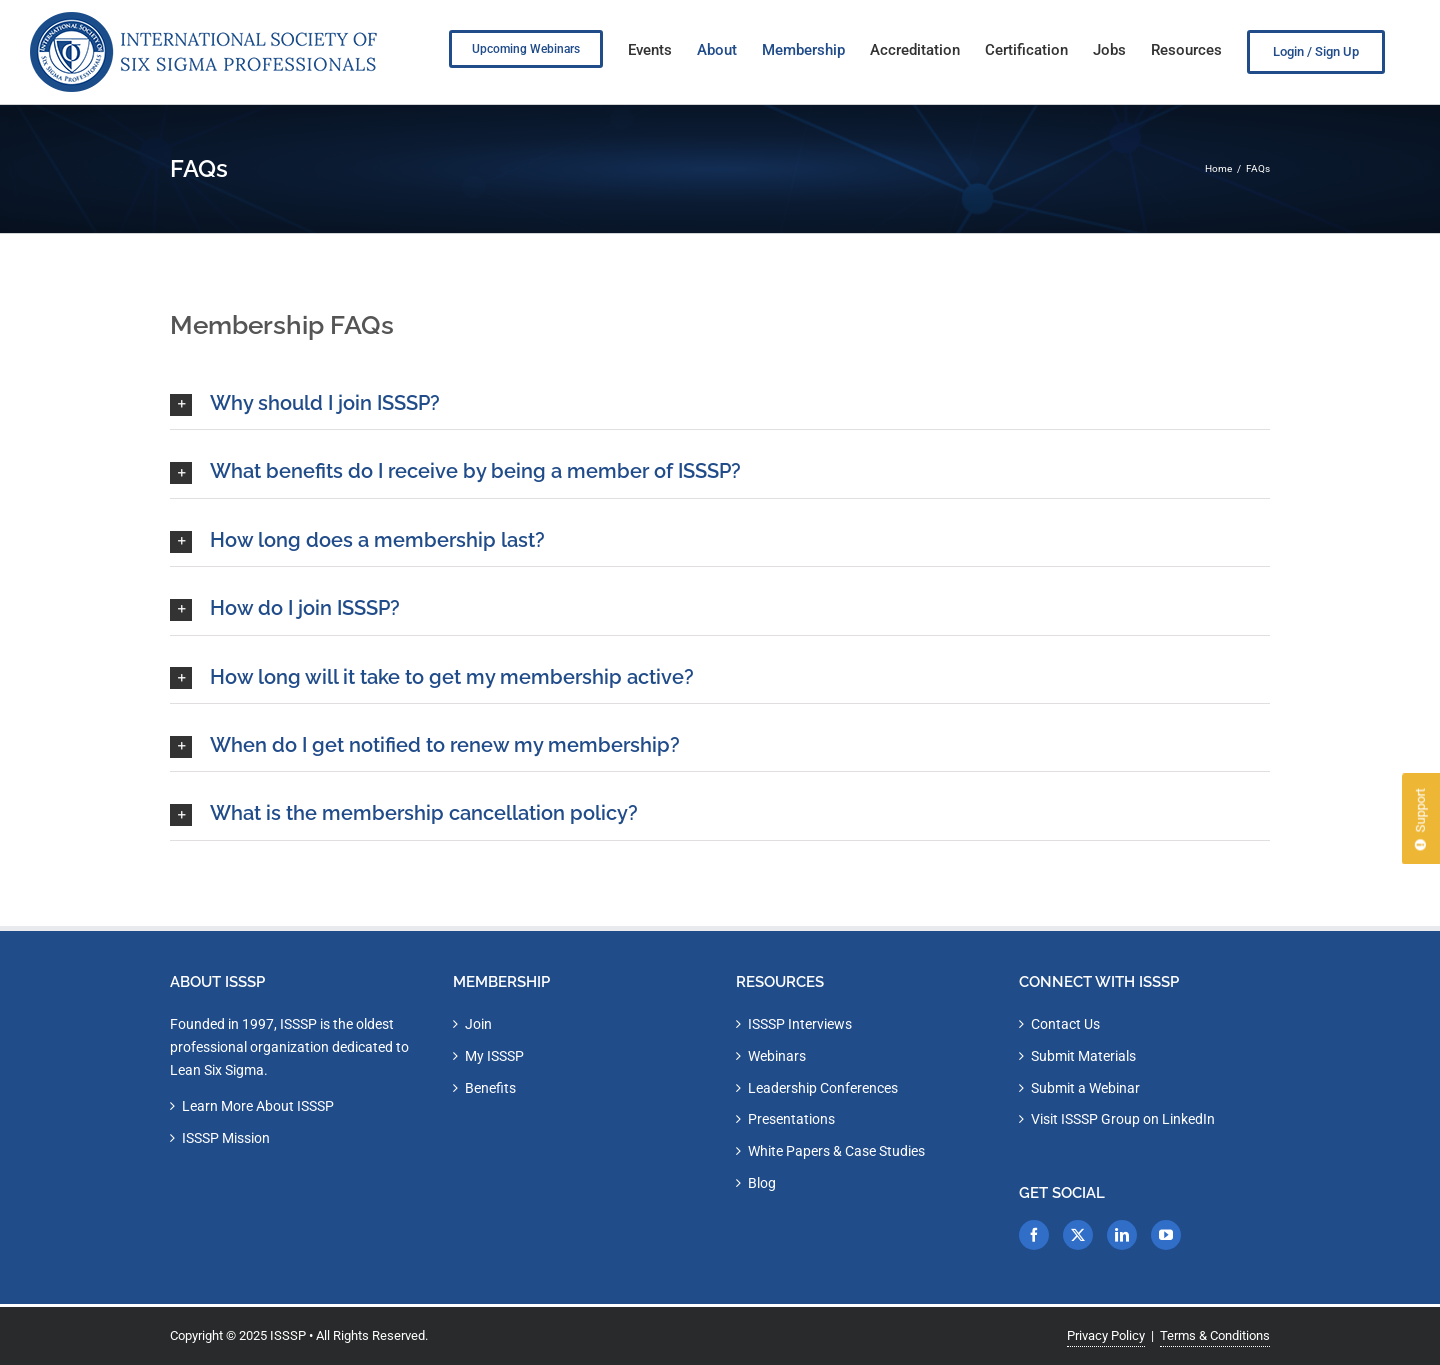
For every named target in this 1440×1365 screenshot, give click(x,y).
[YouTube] (1166, 1235)
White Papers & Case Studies (836, 1151)
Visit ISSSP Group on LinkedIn (1123, 1119)
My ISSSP (494, 1056)
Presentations (791, 1119)
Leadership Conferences (823, 1088)
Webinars (777, 1056)
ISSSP (288, 1335)
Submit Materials (1083, 1056)
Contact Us (1065, 1024)
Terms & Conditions (1215, 1335)
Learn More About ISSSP (258, 1106)
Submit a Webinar (1085, 1088)
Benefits (490, 1088)
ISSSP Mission (226, 1138)
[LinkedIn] (1122, 1235)
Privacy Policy (1106, 1335)
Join (478, 1024)
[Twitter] (1078, 1235)
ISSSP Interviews (800, 1024)
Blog (762, 1183)
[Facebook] (1034, 1235)
